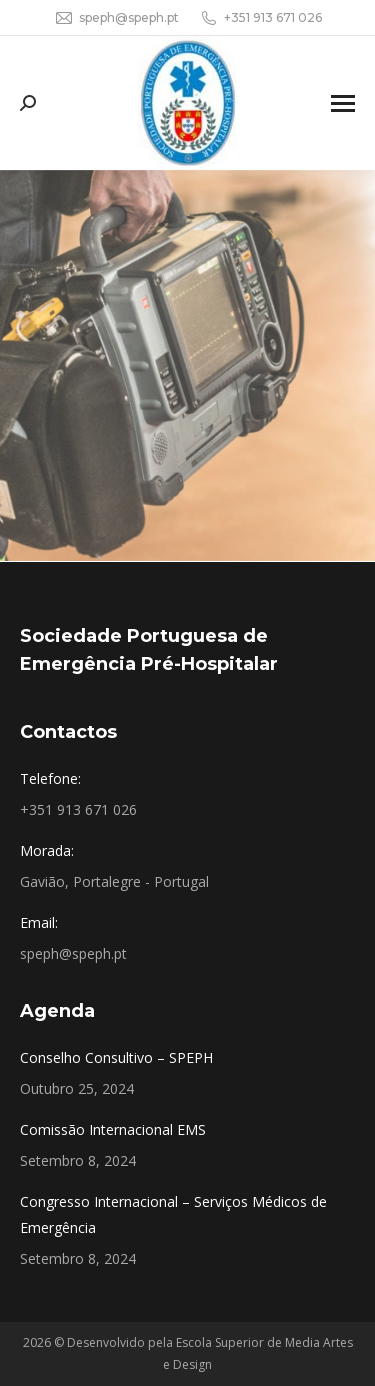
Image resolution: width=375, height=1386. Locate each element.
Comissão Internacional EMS (113, 1129)
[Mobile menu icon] (343, 103)
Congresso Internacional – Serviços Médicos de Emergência (173, 1214)
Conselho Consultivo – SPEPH (116, 1057)
